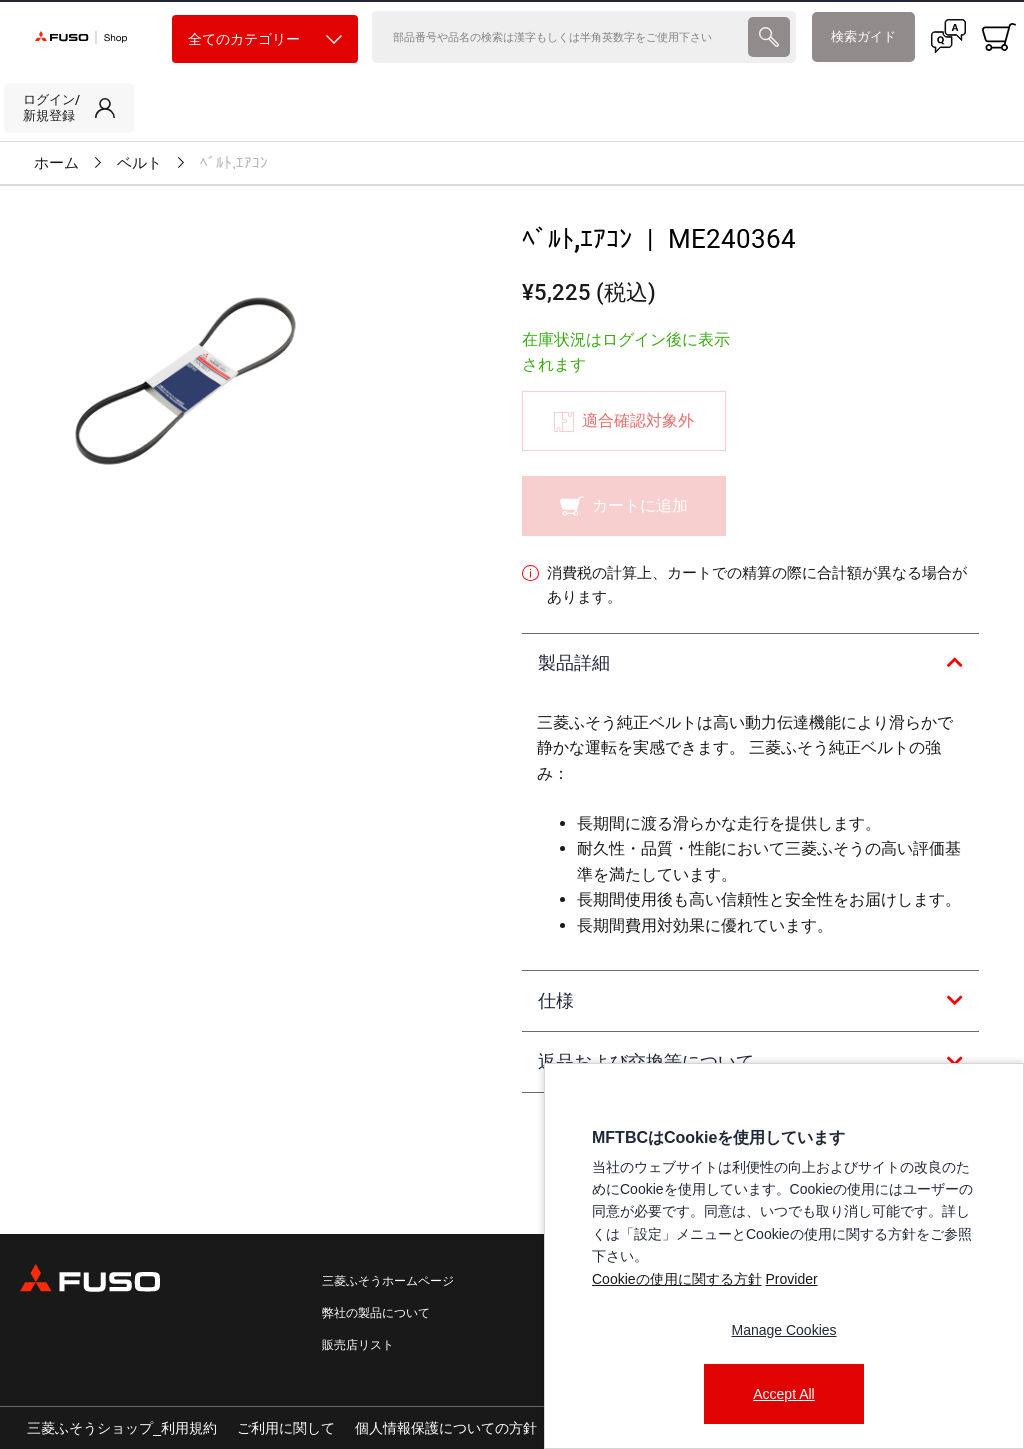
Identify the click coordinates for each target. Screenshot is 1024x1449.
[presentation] (512, 724)
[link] (69, 108)
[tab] (750, 664)
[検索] (558, 37)
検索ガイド (863, 36)
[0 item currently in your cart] (999, 37)
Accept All (783, 1394)
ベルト (139, 163)
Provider (791, 1279)
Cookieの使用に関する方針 (677, 1279)
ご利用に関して (286, 1428)
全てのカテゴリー (265, 39)
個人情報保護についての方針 (446, 1428)
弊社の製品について (376, 1313)
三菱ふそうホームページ (388, 1281)
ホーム (56, 163)
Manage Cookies (783, 1330)
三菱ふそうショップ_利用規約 (122, 1428)
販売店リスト (358, 1345)
